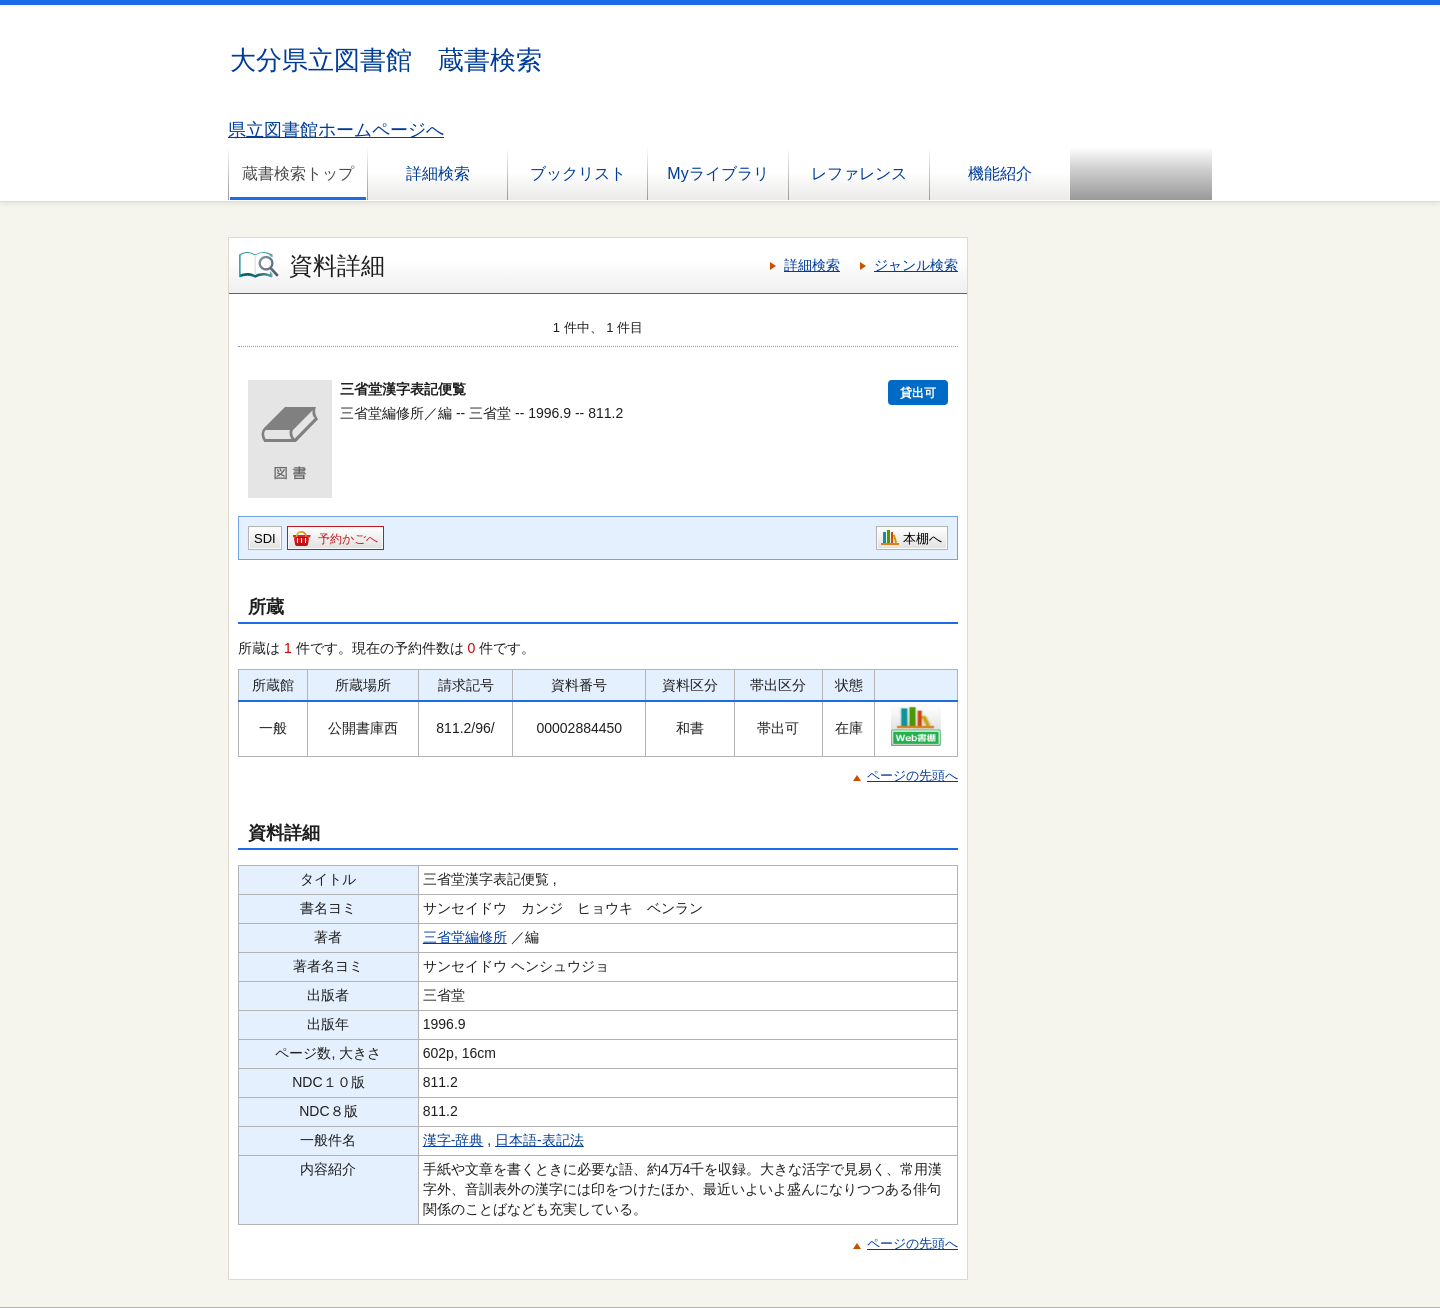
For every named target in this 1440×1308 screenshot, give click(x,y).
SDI (265, 538)
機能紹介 (1000, 173)
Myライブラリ (717, 173)
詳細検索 (438, 173)
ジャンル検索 (916, 265)
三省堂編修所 (465, 937)
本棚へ (922, 538)
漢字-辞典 (453, 1140)
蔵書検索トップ (298, 173)
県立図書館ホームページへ (336, 130)
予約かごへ (348, 539)
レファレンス (859, 173)
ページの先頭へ (912, 775)
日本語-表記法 (539, 1140)
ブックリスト (578, 173)
